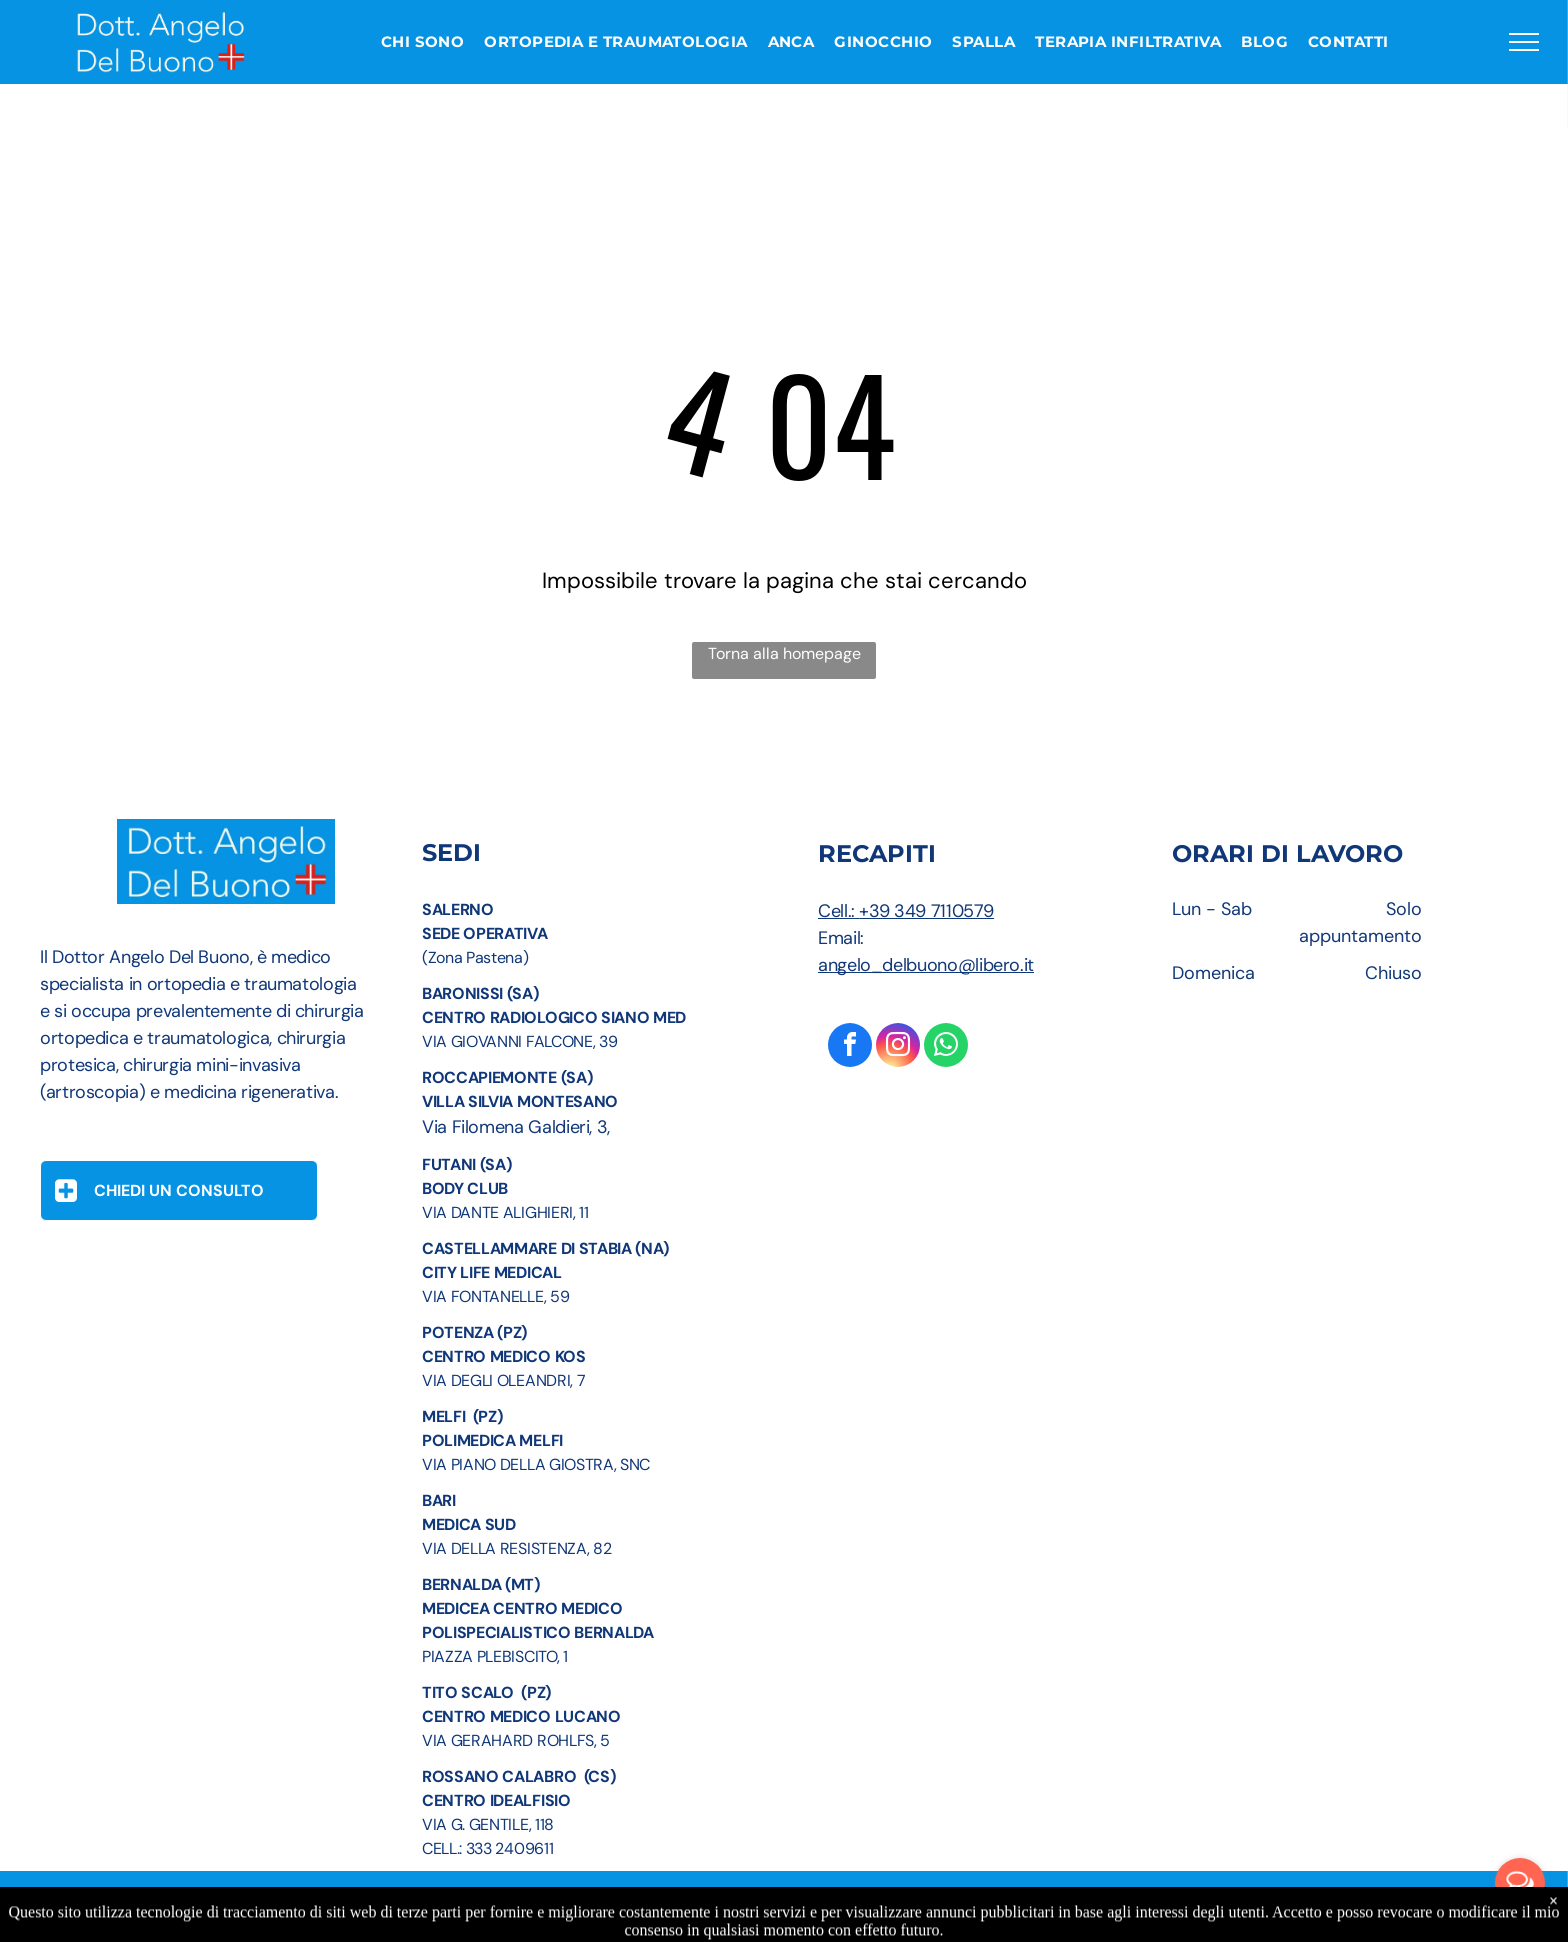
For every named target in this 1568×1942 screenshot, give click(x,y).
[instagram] (898, 1047)
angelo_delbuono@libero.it (926, 965)
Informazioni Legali (670, 1919)
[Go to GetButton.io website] (1520, 1921)
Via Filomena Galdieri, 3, (516, 1127)
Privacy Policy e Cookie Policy (858, 1919)
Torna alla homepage (784, 653)
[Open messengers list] (1520, 1883)
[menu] (1524, 42)
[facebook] (850, 1047)
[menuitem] (423, 42)
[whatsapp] (946, 1047)
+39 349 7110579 (926, 911)
